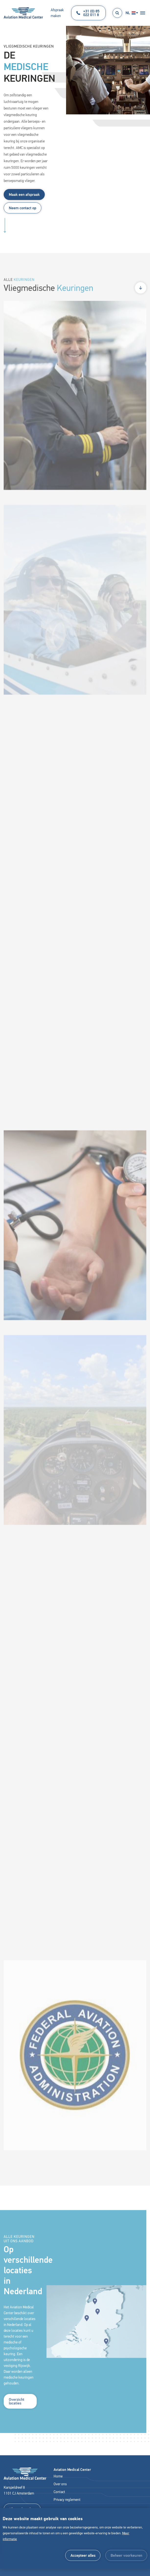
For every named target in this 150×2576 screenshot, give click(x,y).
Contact (59, 2491)
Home (58, 2476)
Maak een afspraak (24, 194)
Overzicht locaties (16, 2406)
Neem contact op (22, 207)
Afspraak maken (57, 13)
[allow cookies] (83, 2555)
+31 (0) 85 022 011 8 (87, 13)
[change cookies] (126, 2555)
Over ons (60, 2484)
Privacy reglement (67, 2499)
